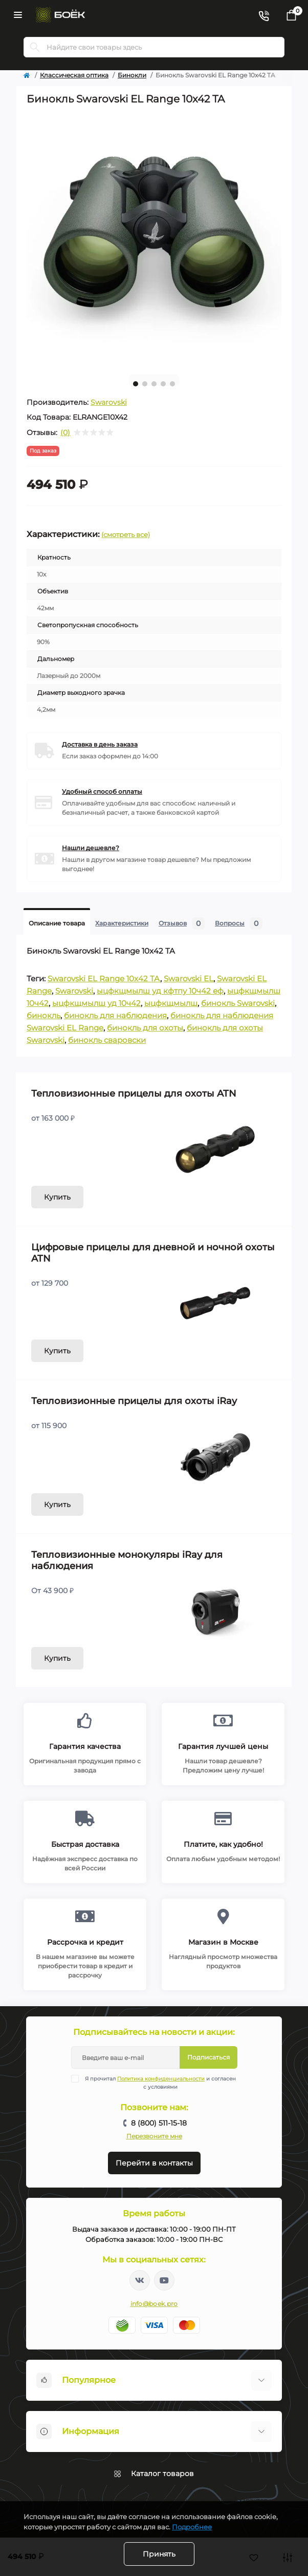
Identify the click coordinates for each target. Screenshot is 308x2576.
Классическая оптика (74, 75)
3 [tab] (154, 383)
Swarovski (109, 402)
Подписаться (208, 2057)
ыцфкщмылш (170, 1003)
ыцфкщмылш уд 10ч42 (96, 1003)
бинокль (43, 1015)
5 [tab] (172, 383)
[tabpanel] (154, 239)
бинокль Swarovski (238, 1003)
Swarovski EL (188, 978)
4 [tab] (163, 383)
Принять (159, 2554)
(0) (65, 432)
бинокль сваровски (107, 1040)
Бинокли (132, 75)
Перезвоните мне (154, 2136)
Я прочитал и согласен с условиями (160, 2082)
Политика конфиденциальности (161, 2078)
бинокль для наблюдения (115, 1015)
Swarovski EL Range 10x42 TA (104, 978)
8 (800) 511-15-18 (159, 2123)
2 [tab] (144, 383)
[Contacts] (263, 15)
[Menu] (18, 15)
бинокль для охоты (145, 1028)
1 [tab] (135, 383)
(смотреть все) (125, 534)
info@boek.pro (154, 2303)
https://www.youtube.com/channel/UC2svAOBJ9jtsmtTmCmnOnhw (164, 2280)
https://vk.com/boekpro (139, 2280)
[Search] (35, 47)
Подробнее (192, 2527)
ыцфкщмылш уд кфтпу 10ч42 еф (160, 991)
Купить (57, 1197)
